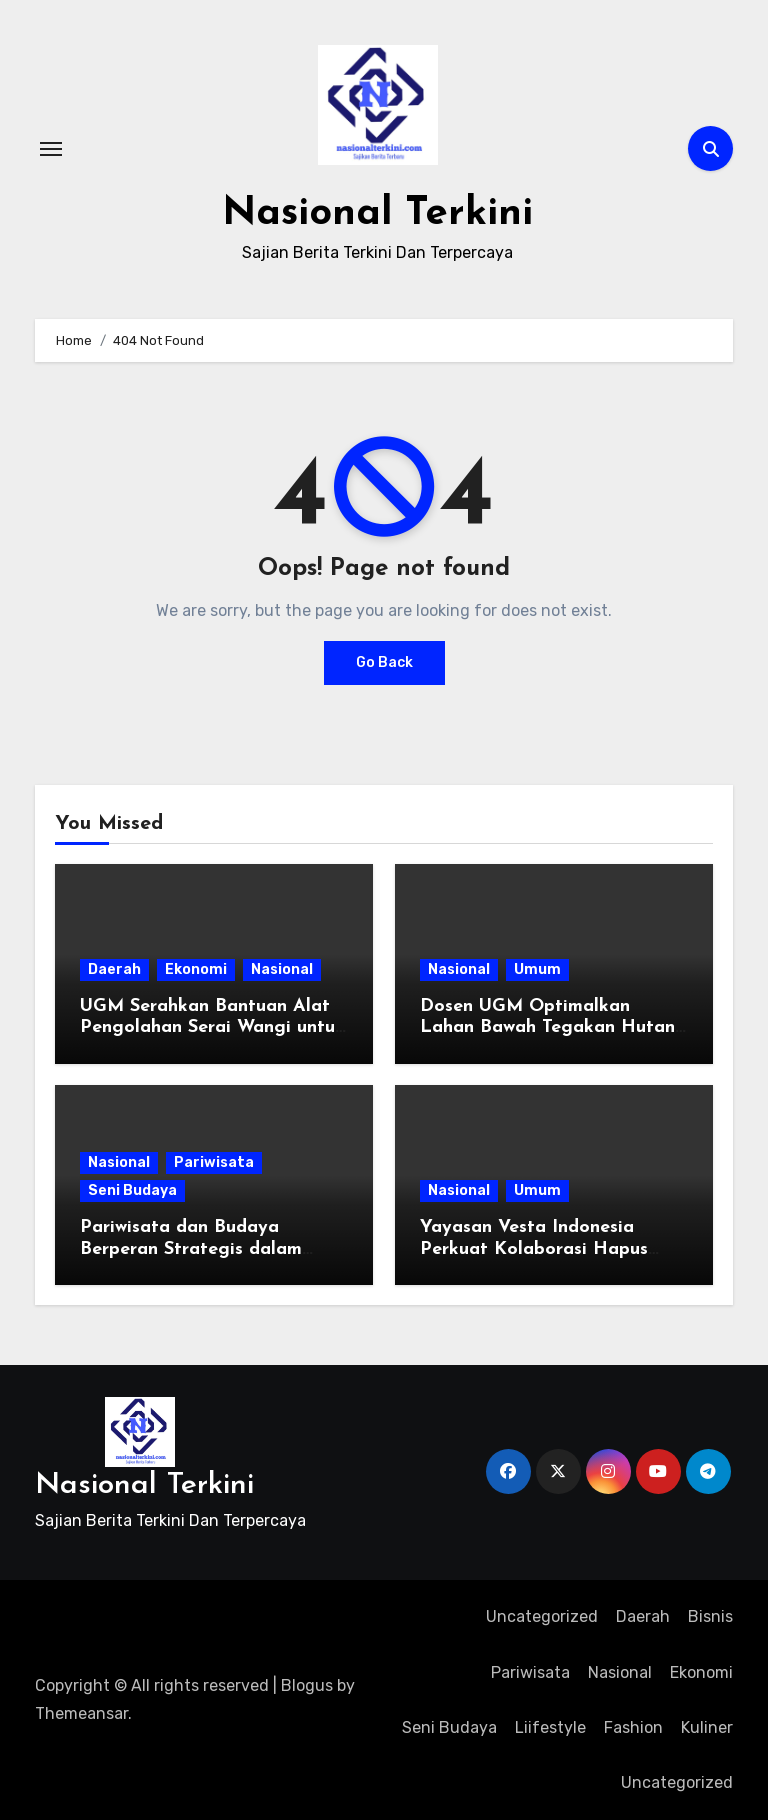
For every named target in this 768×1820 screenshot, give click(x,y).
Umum (537, 968)
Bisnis (710, 1615)
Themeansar (81, 1713)
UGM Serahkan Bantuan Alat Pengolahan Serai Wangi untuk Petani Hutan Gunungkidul (212, 1027)
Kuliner (707, 1726)
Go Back (384, 661)
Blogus (307, 1684)
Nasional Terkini (377, 214)
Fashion (633, 1726)
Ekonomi (196, 968)
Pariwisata (214, 1161)
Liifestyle (550, 1726)
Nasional (282, 968)
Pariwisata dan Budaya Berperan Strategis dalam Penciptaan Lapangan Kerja (201, 1248)
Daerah (114, 968)
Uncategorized (542, 1615)
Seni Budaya (132, 1189)
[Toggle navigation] (51, 148)
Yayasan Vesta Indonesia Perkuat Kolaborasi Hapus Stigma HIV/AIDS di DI (534, 1248)
